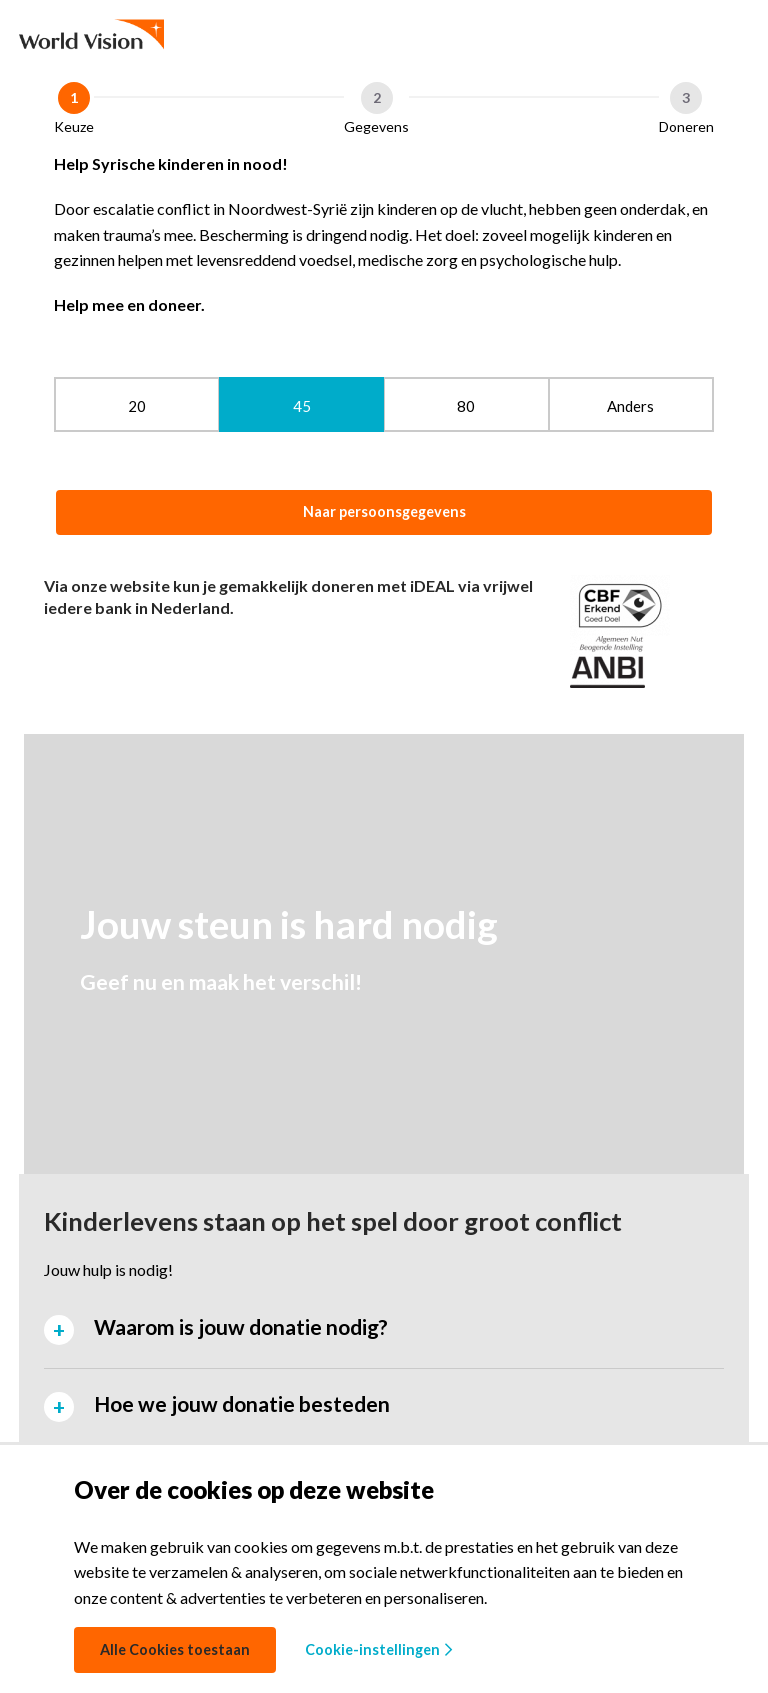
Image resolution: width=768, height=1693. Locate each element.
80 (466, 406)
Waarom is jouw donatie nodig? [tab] (241, 1326)
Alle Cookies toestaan (175, 1649)
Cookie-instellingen (378, 1649)
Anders (630, 406)
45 (302, 406)
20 (137, 406)
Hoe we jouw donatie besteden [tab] (242, 1403)
